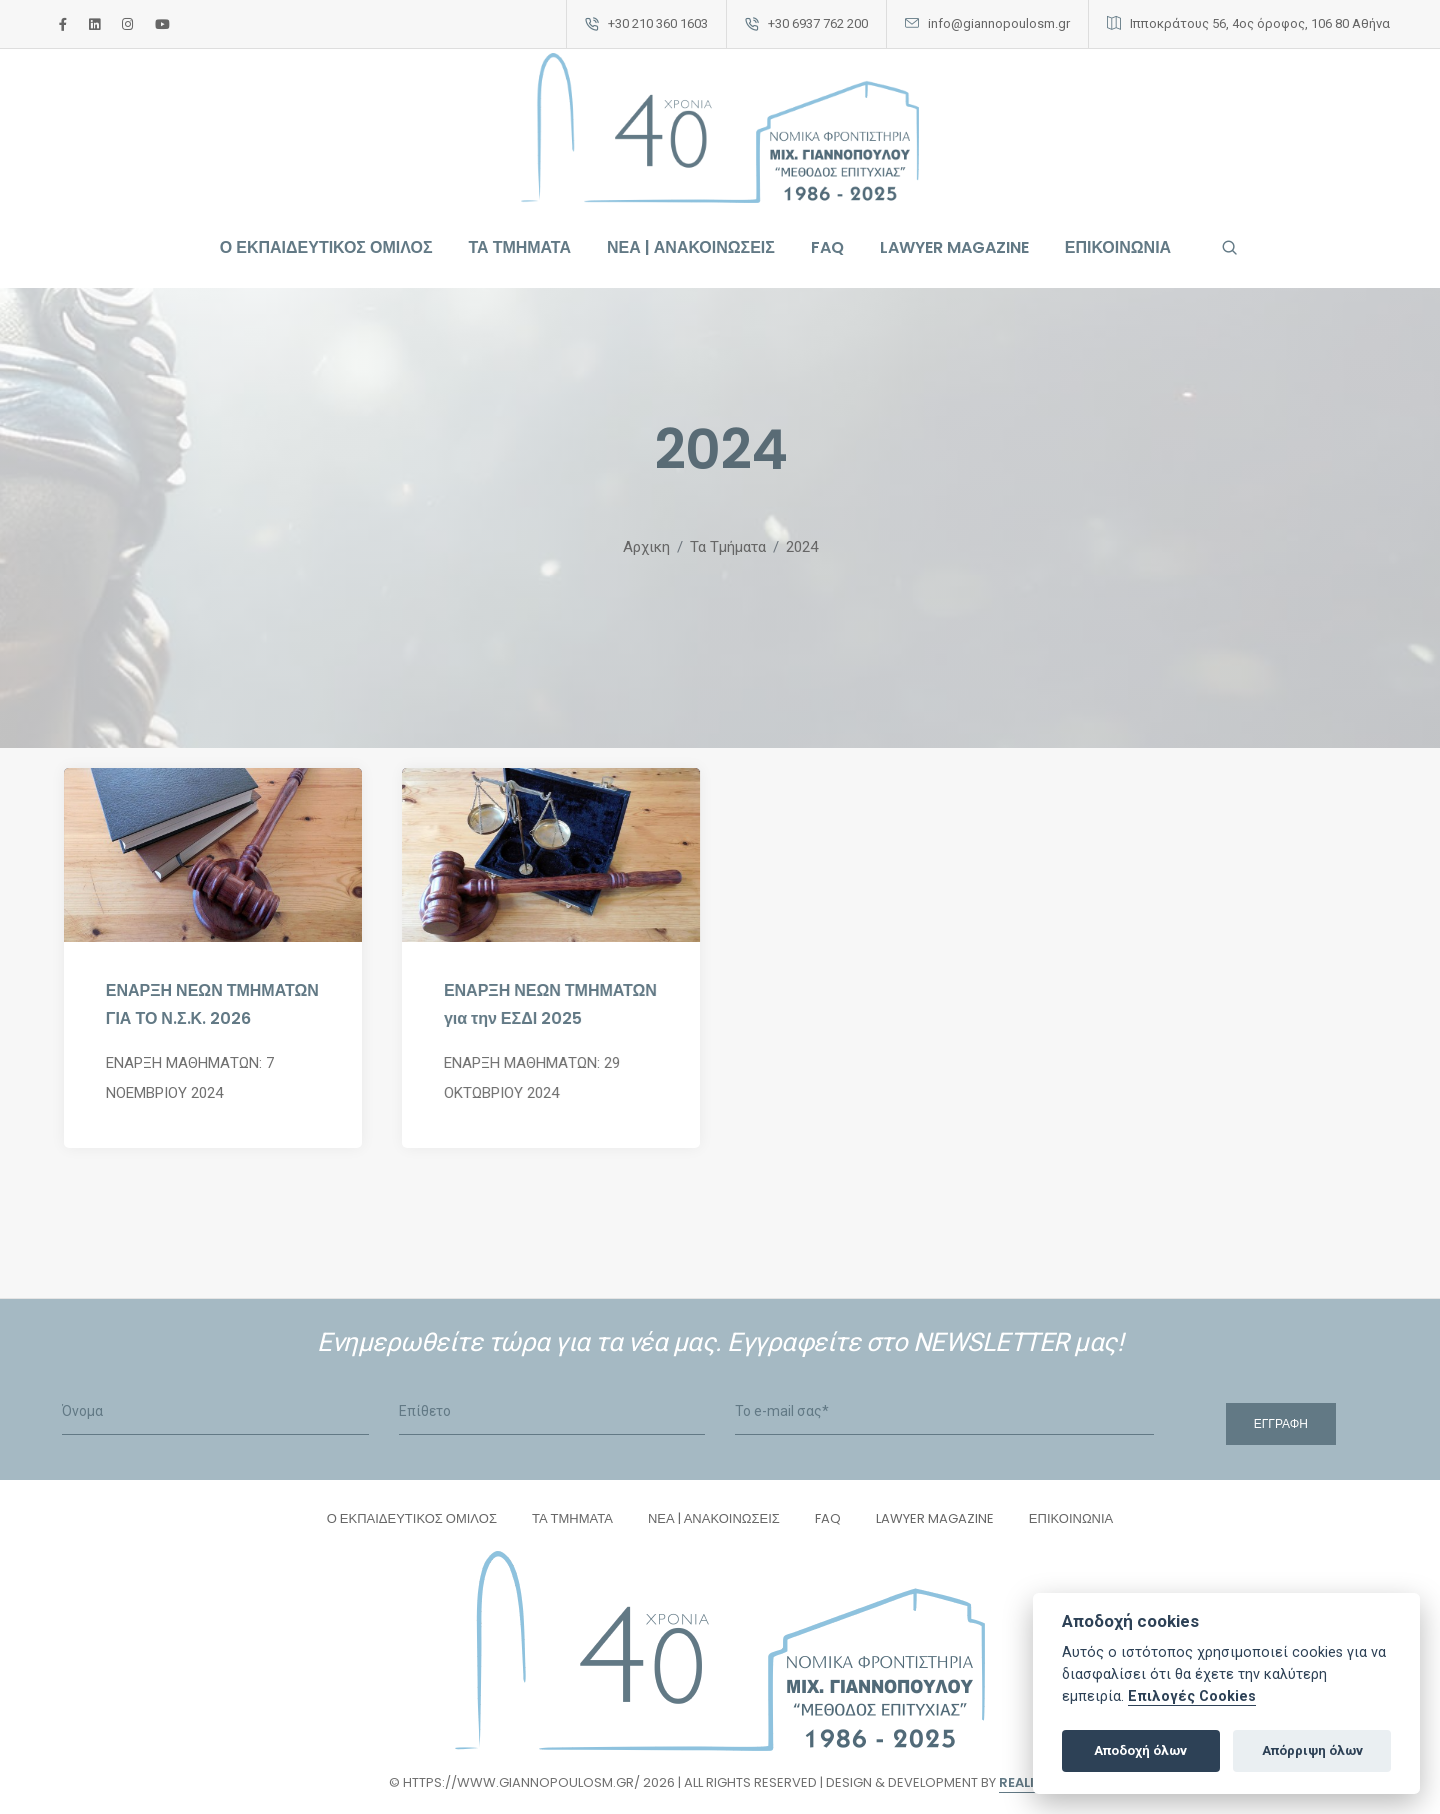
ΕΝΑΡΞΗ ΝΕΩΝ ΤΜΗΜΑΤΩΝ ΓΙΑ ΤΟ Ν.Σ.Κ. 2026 (212, 1004)
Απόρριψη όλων (1312, 1750)
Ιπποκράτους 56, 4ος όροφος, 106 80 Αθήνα (1260, 23)
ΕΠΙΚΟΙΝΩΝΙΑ (1118, 247)
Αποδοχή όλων (1140, 1750)
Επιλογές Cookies (1192, 1696)
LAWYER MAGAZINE (954, 247)
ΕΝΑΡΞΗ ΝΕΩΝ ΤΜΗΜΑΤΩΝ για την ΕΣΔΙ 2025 (550, 1004)
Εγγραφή (1281, 1423)
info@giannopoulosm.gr (999, 23)
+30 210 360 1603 (658, 23)
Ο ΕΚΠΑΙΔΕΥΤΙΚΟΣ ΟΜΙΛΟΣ (326, 247)
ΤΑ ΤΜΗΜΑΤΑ (519, 247)
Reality (1025, 1782)
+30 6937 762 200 (818, 23)
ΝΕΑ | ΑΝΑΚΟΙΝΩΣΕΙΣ (691, 247)
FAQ (827, 247)
